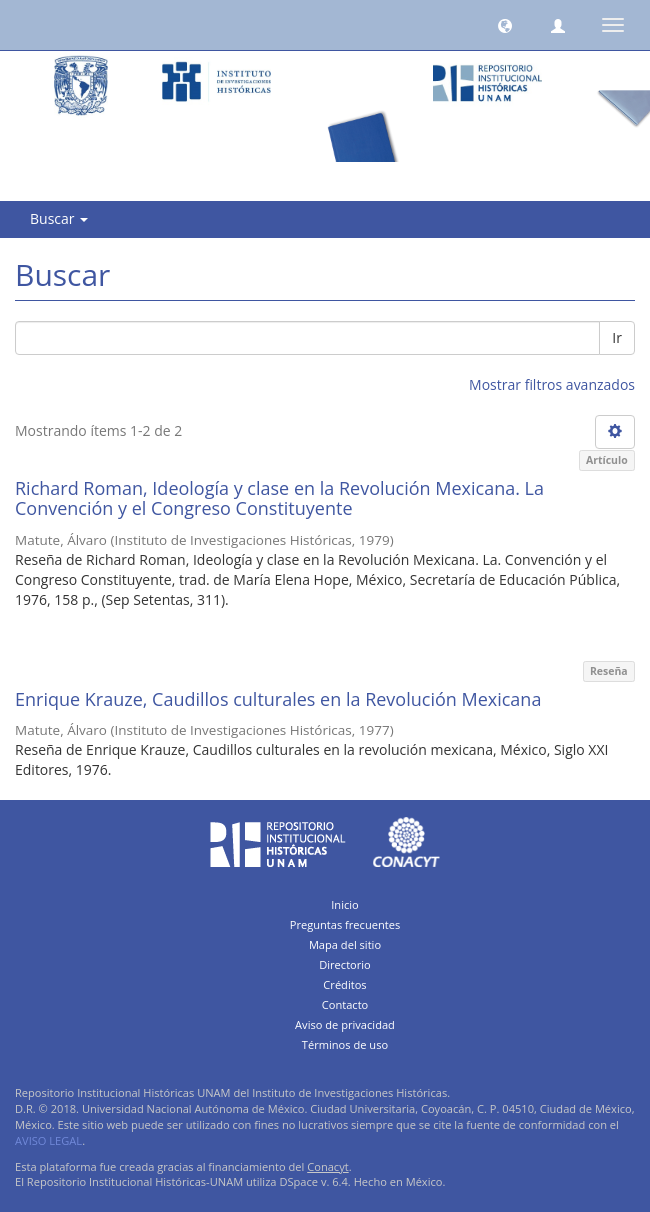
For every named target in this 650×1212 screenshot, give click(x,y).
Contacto (345, 1004)
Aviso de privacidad (345, 1024)
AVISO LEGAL (48, 1140)
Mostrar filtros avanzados (552, 384)
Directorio (345, 964)
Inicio (345, 904)
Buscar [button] (59, 218)
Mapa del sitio (345, 944)
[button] (505, 25)
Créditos (344, 984)
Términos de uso (345, 1044)
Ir (617, 337)
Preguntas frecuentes (345, 924)
